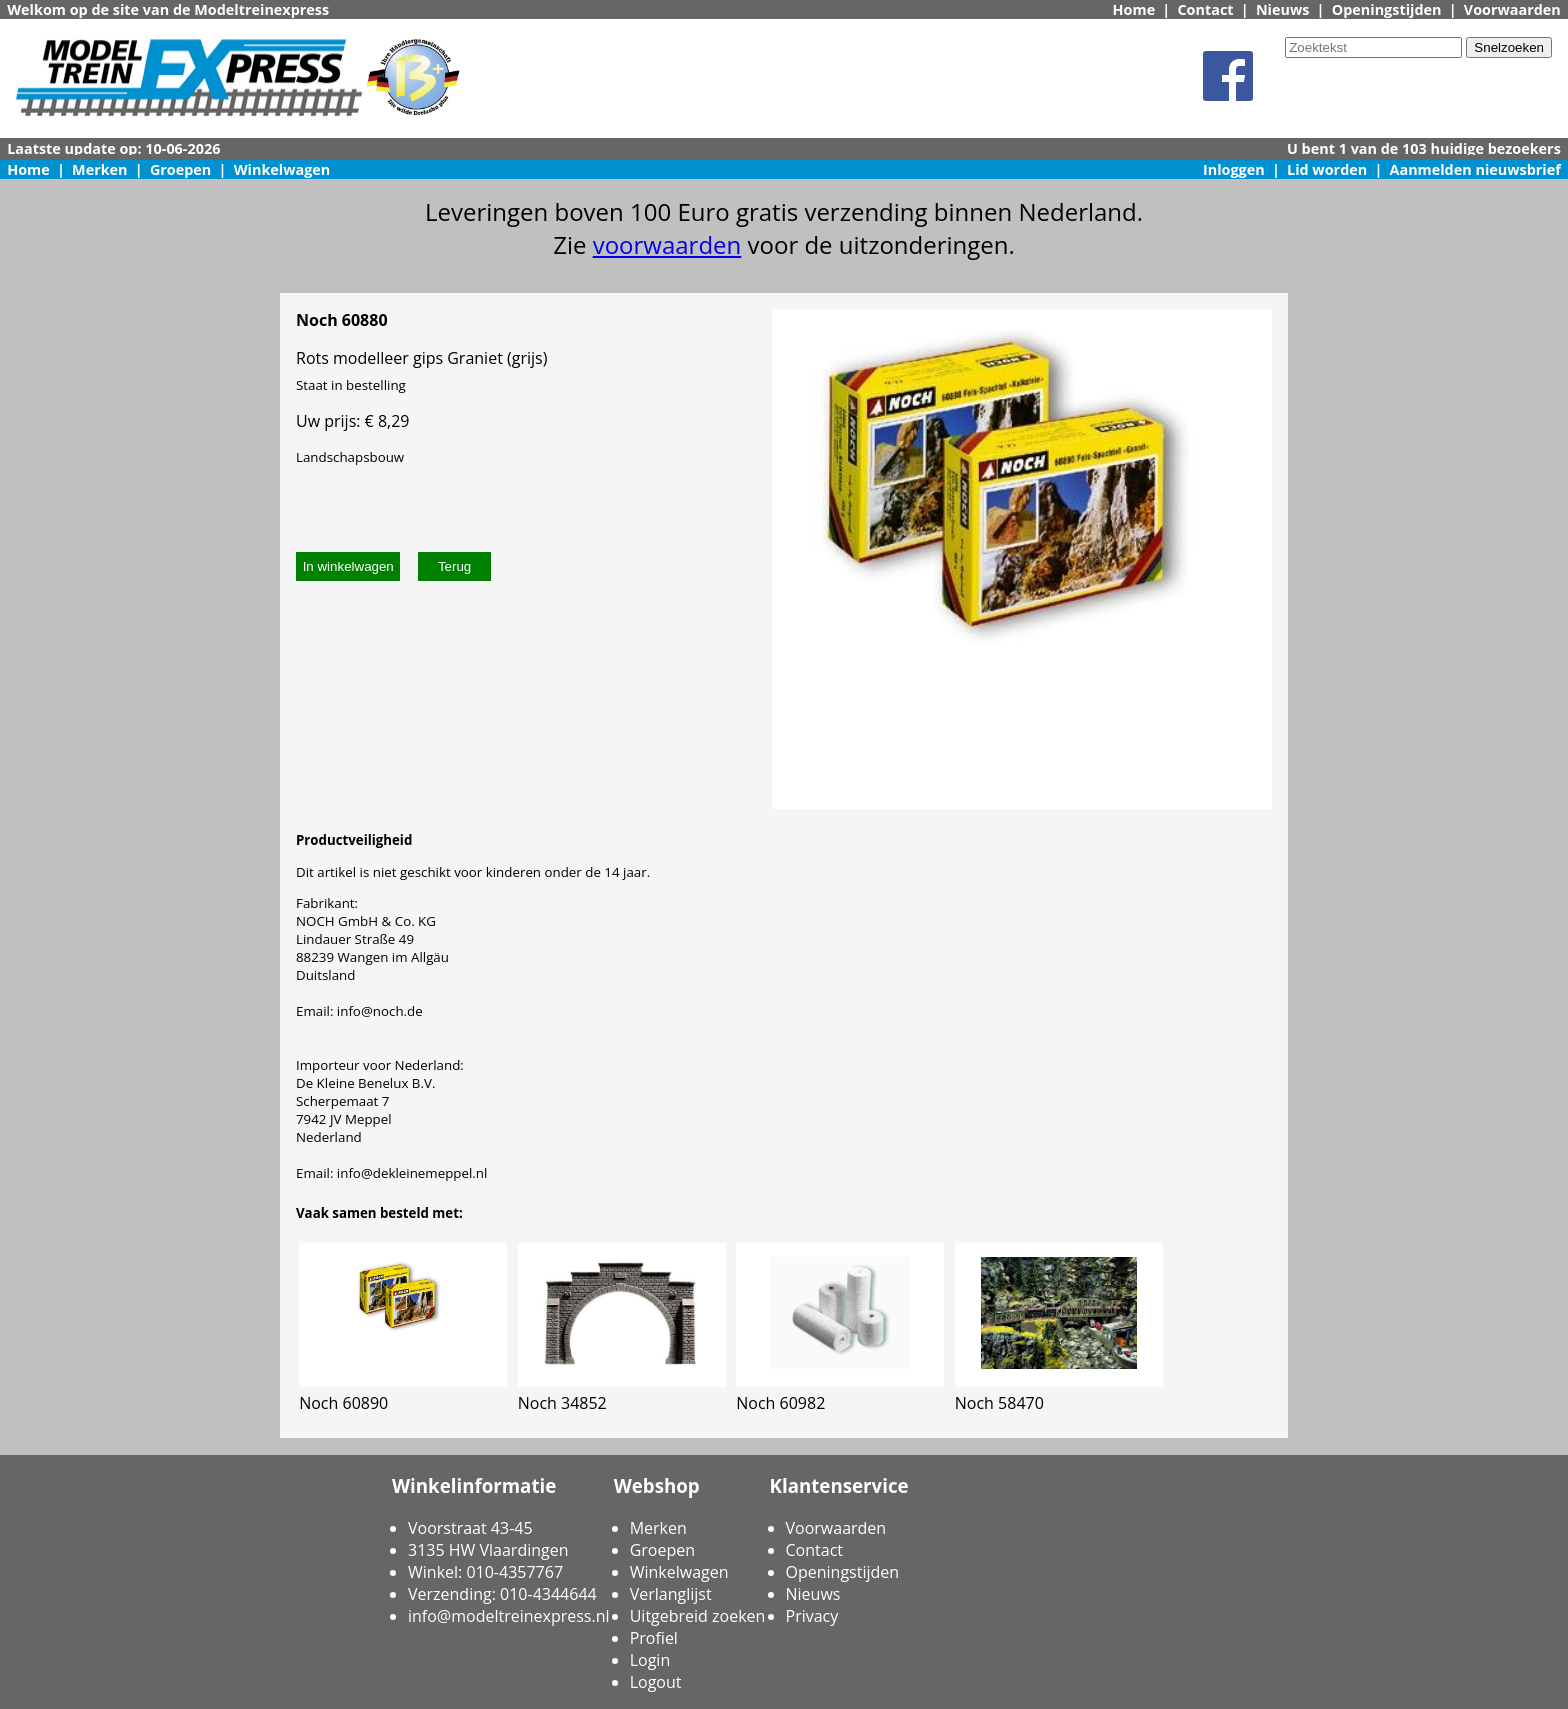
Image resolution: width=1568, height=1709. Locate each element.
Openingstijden (1387, 9)
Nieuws (1283, 9)
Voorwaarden (1512, 9)
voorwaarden (667, 244)
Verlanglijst (671, 1594)
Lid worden (1327, 169)
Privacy (812, 1616)
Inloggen (1234, 169)
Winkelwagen (282, 169)
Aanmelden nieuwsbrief (1475, 169)
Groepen (180, 169)
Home (1134, 9)
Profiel (654, 1638)
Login (650, 1660)
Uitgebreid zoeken (698, 1616)
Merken (100, 169)
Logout (656, 1682)
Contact (1205, 9)
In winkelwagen (348, 566)
